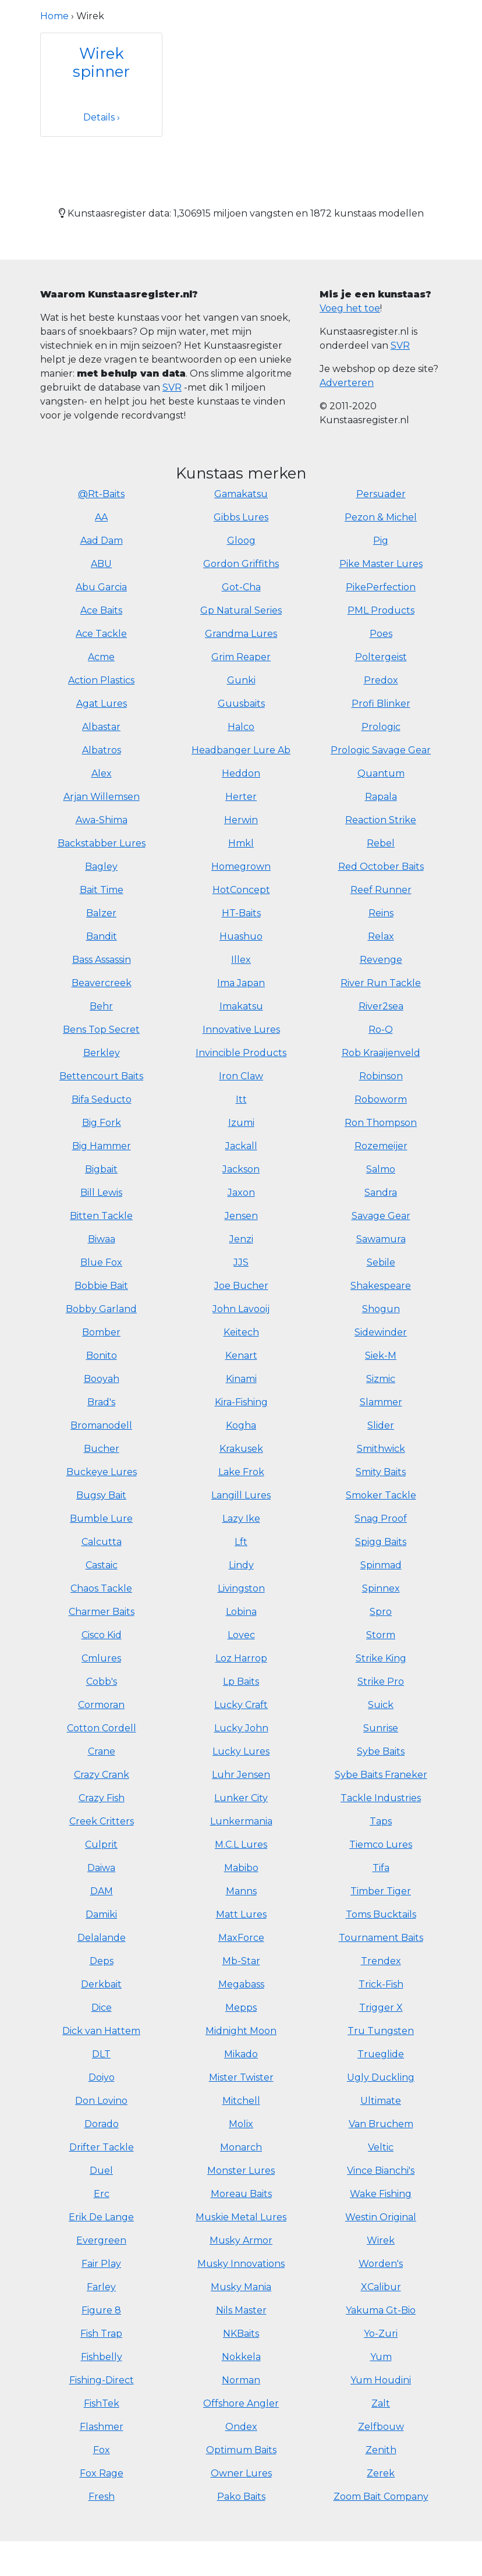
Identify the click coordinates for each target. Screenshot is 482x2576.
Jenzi (241, 1239)
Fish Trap (101, 2333)
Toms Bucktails (381, 1914)
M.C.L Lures (241, 1844)
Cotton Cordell (101, 1728)
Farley (101, 2286)
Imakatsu (241, 1006)
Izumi (241, 1122)
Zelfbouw (381, 2426)
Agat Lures (101, 703)
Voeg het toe (350, 308)
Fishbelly (101, 2356)
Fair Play (101, 2263)
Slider (380, 1425)
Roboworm (381, 1099)
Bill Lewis (101, 1192)
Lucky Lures (241, 1751)
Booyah (101, 1378)
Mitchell (241, 2100)
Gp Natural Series (241, 610)
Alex (101, 773)
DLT (101, 2054)
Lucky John (241, 1728)
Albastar (101, 726)
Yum (381, 2356)
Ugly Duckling (380, 2077)
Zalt (380, 2403)
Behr (101, 1006)
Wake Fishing (381, 2193)
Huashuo (241, 936)
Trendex (381, 1960)
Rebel (381, 843)
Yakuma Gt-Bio (381, 2310)
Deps (102, 1960)
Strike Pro (380, 1681)
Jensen (241, 1215)
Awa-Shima (101, 819)
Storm (380, 1634)
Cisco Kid (101, 1634)
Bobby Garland (101, 1308)
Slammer (381, 1402)
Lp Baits (241, 1681)
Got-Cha (241, 587)
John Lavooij (241, 1308)
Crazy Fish (102, 1797)
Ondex (241, 2426)
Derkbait (101, 1984)
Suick (381, 1704)
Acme (101, 656)
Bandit (101, 936)
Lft (241, 1541)
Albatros (101, 750)
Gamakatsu (241, 493)
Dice (101, 2007)
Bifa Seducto (102, 1099)
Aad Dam (101, 540)
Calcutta (101, 1541)
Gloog (241, 540)
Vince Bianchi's (380, 2170)
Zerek (381, 2473)
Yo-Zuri (381, 2333)
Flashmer (101, 2426)
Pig (380, 540)
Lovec (241, 1634)
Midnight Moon (241, 2030)
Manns (241, 1891)
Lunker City (241, 1797)
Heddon (241, 773)
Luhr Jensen (241, 1774)
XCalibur (381, 2286)
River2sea (381, 1006)
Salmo (380, 1169)
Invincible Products (241, 1052)
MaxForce (241, 1937)
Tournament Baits (381, 1937)
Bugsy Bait (101, 1495)
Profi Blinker (381, 703)
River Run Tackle (381, 982)
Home (54, 16)
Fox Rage (101, 2473)
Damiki (101, 1914)
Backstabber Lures (102, 843)
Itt (241, 1099)
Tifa (381, 1867)
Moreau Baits (241, 2193)
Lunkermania (241, 1821)
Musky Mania (241, 2286)
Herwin (241, 819)
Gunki (241, 680)
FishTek (101, 2403)
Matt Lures (241, 1914)
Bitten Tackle (101, 1215)
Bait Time (101, 889)
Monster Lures (241, 2170)
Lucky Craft (241, 1704)
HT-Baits (241, 913)
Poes (381, 633)
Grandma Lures (241, 633)
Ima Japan (241, 982)
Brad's (101, 1402)
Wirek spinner (101, 62)
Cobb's (101, 1681)
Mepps (241, 2007)
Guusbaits (241, 703)
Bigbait (101, 1169)
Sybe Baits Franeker (381, 1774)
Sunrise (380, 1728)
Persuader (381, 493)
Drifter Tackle (101, 2147)
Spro (381, 1611)
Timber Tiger (380, 1891)
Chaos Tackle (101, 1588)
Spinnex (381, 1588)
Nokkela (241, 2356)
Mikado (241, 2054)
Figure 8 (101, 2310)
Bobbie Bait (101, 1285)
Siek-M (380, 1355)
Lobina (241, 1611)
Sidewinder (381, 1332)
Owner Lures (241, 2473)
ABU (101, 563)
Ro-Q (380, 1029)
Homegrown (241, 866)
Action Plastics (101, 680)
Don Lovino (101, 2100)
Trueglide (380, 2054)
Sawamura (381, 1239)
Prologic (381, 726)
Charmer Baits (101, 1611)
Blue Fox (101, 1262)
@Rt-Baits (101, 493)
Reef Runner (381, 889)
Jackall (241, 1145)
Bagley (101, 866)
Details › (101, 117)
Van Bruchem (381, 2123)
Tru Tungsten (381, 2030)
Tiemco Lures (380, 1844)
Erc (101, 2193)
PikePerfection (381, 587)
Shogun (381, 1308)
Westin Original (380, 2217)
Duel (101, 2170)
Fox (101, 2449)
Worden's (381, 2263)
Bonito (101, 1355)
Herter (241, 796)
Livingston (241, 1588)
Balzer (101, 913)
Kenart (241, 1355)
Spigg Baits (380, 1541)
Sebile (381, 1262)
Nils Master (241, 2310)
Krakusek (241, 1448)
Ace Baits (101, 610)
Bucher (101, 1448)
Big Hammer (101, 1145)
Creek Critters (101, 1821)
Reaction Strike (380, 819)
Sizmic (380, 1378)
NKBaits (241, 2333)
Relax (381, 936)
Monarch (241, 2147)
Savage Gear (381, 1215)
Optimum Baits (241, 2449)
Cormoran (101, 1704)
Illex (241, 959)
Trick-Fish (381, 1984)
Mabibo (241, 1867)
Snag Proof (381, 1518)
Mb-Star (241, 1960)
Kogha (241, 1425)
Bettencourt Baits (101, 1076)
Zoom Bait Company (381, 2496)
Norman (241, 2380)
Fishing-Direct (101, 2380)
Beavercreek (102, 982)
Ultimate (380, 2100)
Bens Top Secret (101, 1029)
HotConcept (241, 889)
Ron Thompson (381, 1122)
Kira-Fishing (241, 1402)
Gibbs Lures (241, 517)
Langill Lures (241, 1495)
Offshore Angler (241, 2403)
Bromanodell (101, 1425)
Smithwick (381, 1448)
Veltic (381, 2147)
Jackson (241, 1169)
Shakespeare (380, 1285)
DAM (101, 1891)
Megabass (241, 1984)
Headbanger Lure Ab (241, 750)
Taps (381, 1821)
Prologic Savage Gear (381, 750)
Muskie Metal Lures (241, 2217)
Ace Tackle (101, 633)
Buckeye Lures (101, 1471)
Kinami (241, 1378)
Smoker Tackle (381, 1495)
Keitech (241, 1332)
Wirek (381, 2240)
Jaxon (241, 1192)
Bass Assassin (101, 959)
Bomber (101, 1332)
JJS (241, 1262)
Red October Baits (381, 866)
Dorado (101, 2123)
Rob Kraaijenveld (381, 1052)
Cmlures (101, 1658)
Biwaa (101, 1239)
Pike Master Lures (381, 563)
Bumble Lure (101, 1518)
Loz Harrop (241, 1658)
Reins (381, 913)
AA (101, 517)
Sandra (380, 1192)
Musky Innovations (241, 2263)
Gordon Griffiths (241, 563)
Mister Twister (241, 2077)
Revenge (381, 959)
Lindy (241, 1565)
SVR (172, 387)
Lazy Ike (241, 1518)
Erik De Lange (101, 2217)
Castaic (102, 1565)
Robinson (381, 1076)
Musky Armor (241, 2240)
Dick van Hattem (101, 2030)
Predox (381, 680)
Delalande (101, 1937)
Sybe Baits (381, 1751)
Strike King (381, 1658)
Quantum (381, 773)
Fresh (101, 2496)
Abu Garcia (101, 587)
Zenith (381, 2449)
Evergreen (101, 2240)
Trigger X (381, 2007)
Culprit (101, 1844)
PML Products (381, 610)
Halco (241, 726)
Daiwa (101, 1867)
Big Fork (101, 1122)
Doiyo (101, 2077)
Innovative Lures (241, 1029)
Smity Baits (381, 1471)
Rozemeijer (381, 1145)
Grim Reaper (241, 656)
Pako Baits (241, 2496)
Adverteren (347, 382)
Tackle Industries (381, 1797)
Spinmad (381, 1565)
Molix (241, 2123)
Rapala (381, 796)
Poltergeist (381, 656)
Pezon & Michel (381, 517)
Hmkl (241, 843)
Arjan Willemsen (101, 796)
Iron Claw (241, 1076)
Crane (101, 1751)
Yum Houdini (380, 2380)
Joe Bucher (241, 1285)
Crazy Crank (101, 1774)
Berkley (101, 1052)
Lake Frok (241, 1471)
